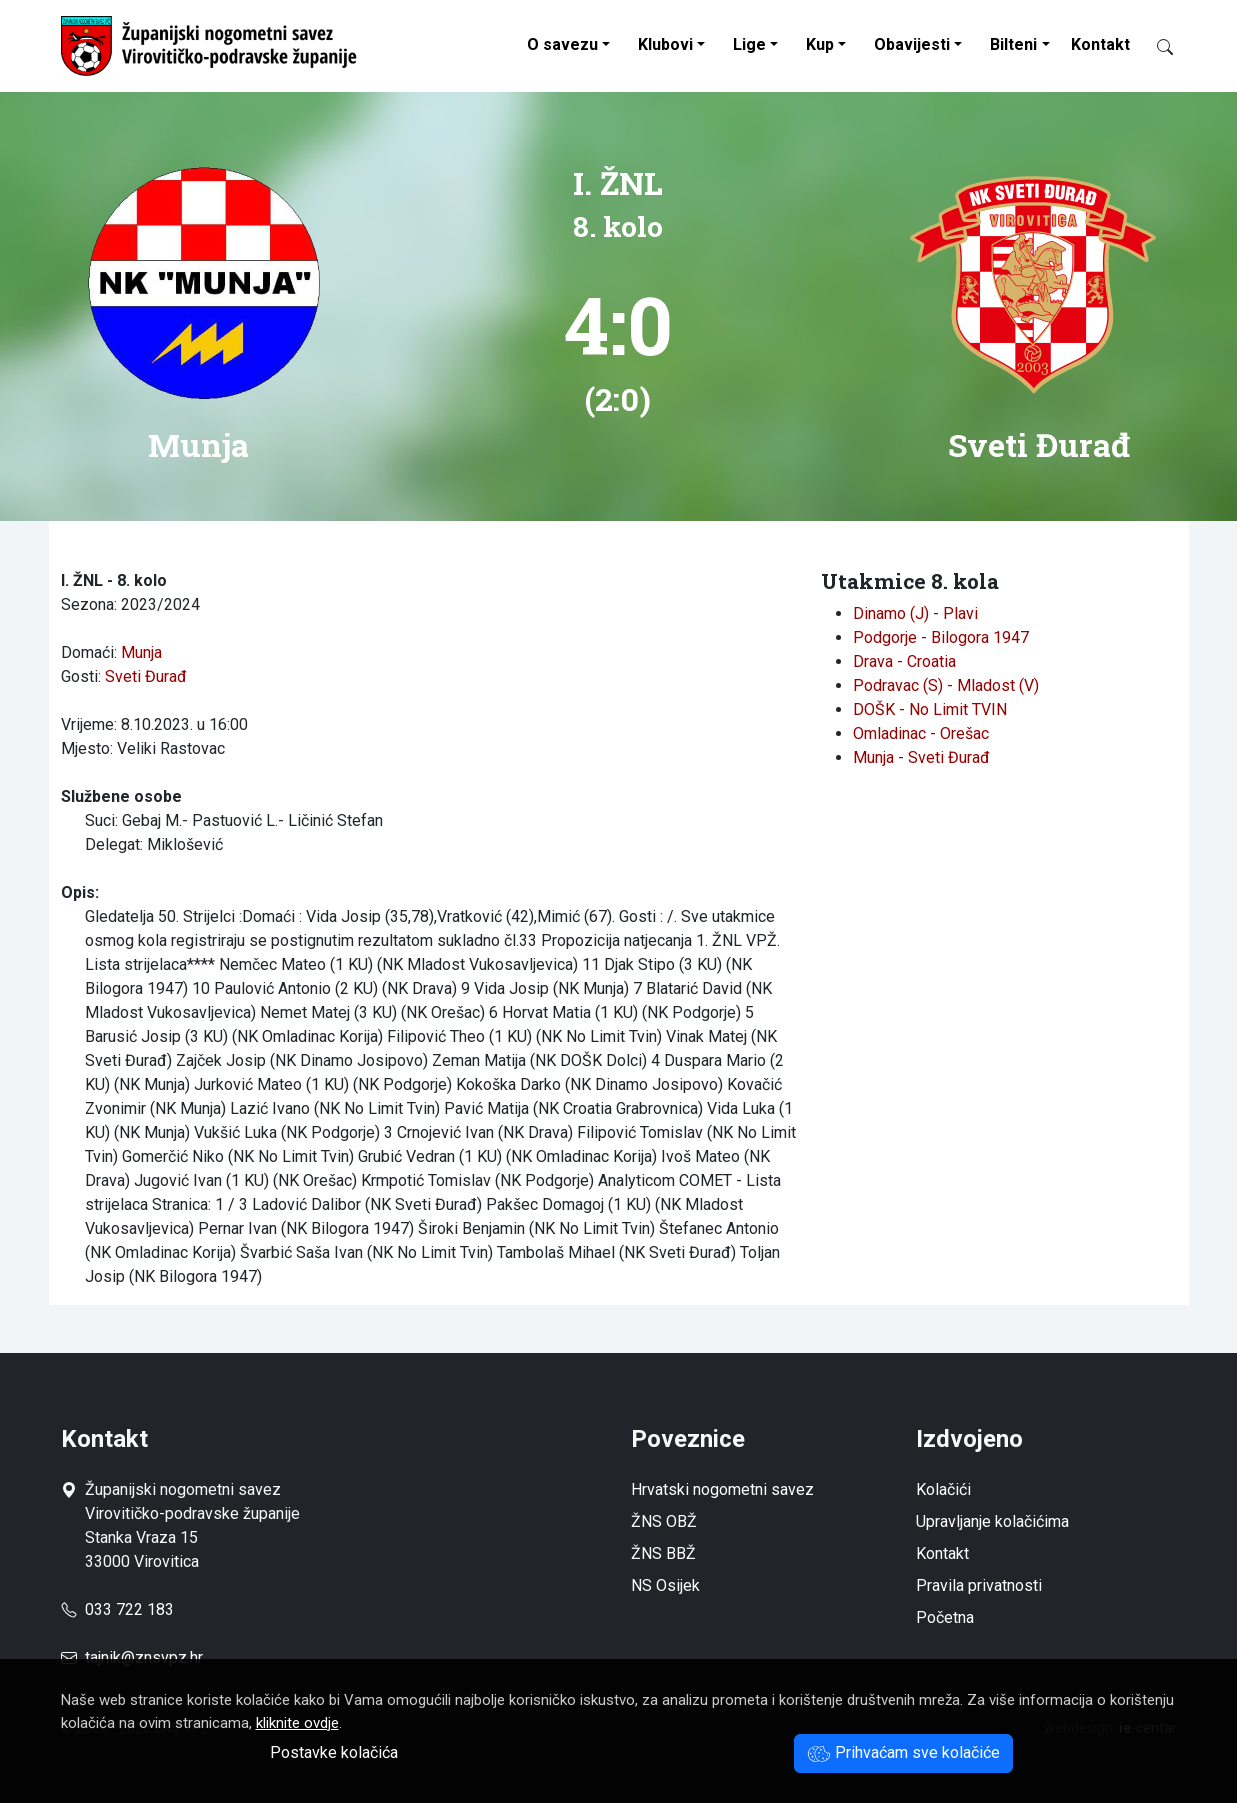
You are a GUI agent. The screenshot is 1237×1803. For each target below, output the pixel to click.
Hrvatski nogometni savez (722, 1489)
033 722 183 (117, 1609)
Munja (141, 652)
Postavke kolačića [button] (334, 1752)
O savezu (562, 44)
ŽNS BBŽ (663, 1553)
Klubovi (665, 44)
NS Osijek (665, 1585)
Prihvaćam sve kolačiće (903, 1752)
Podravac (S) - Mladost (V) (946, 685)
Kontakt (1100, 44)
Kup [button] (820, 44)
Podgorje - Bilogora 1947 (941, 637)
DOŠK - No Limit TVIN (930, 709)
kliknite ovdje (297, 1723)
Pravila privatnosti (979, 1585)
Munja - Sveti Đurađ (921, 757)
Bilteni (1013, 44)
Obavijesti (912, 44)
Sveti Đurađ (146, 676)
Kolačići (943, 1489)
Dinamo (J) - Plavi (915, 613)
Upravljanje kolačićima (992, 1521)
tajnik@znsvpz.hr (144, 1657)
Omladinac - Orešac (921, 733)
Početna (945, 1617)
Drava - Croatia (904, 661)
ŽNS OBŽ (664, 1521)
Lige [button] (749, 44)
